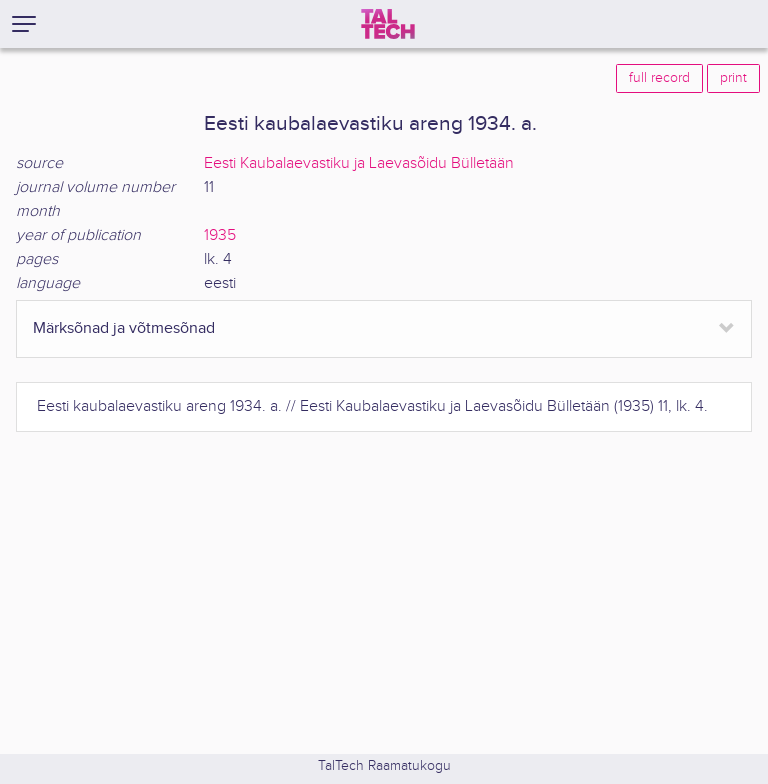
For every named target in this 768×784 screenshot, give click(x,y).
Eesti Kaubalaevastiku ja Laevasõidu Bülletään (359, 163)
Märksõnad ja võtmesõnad (124, 328)
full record (659, 78)
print (733, 78)
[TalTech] (388, 24)
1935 (220, 235)
